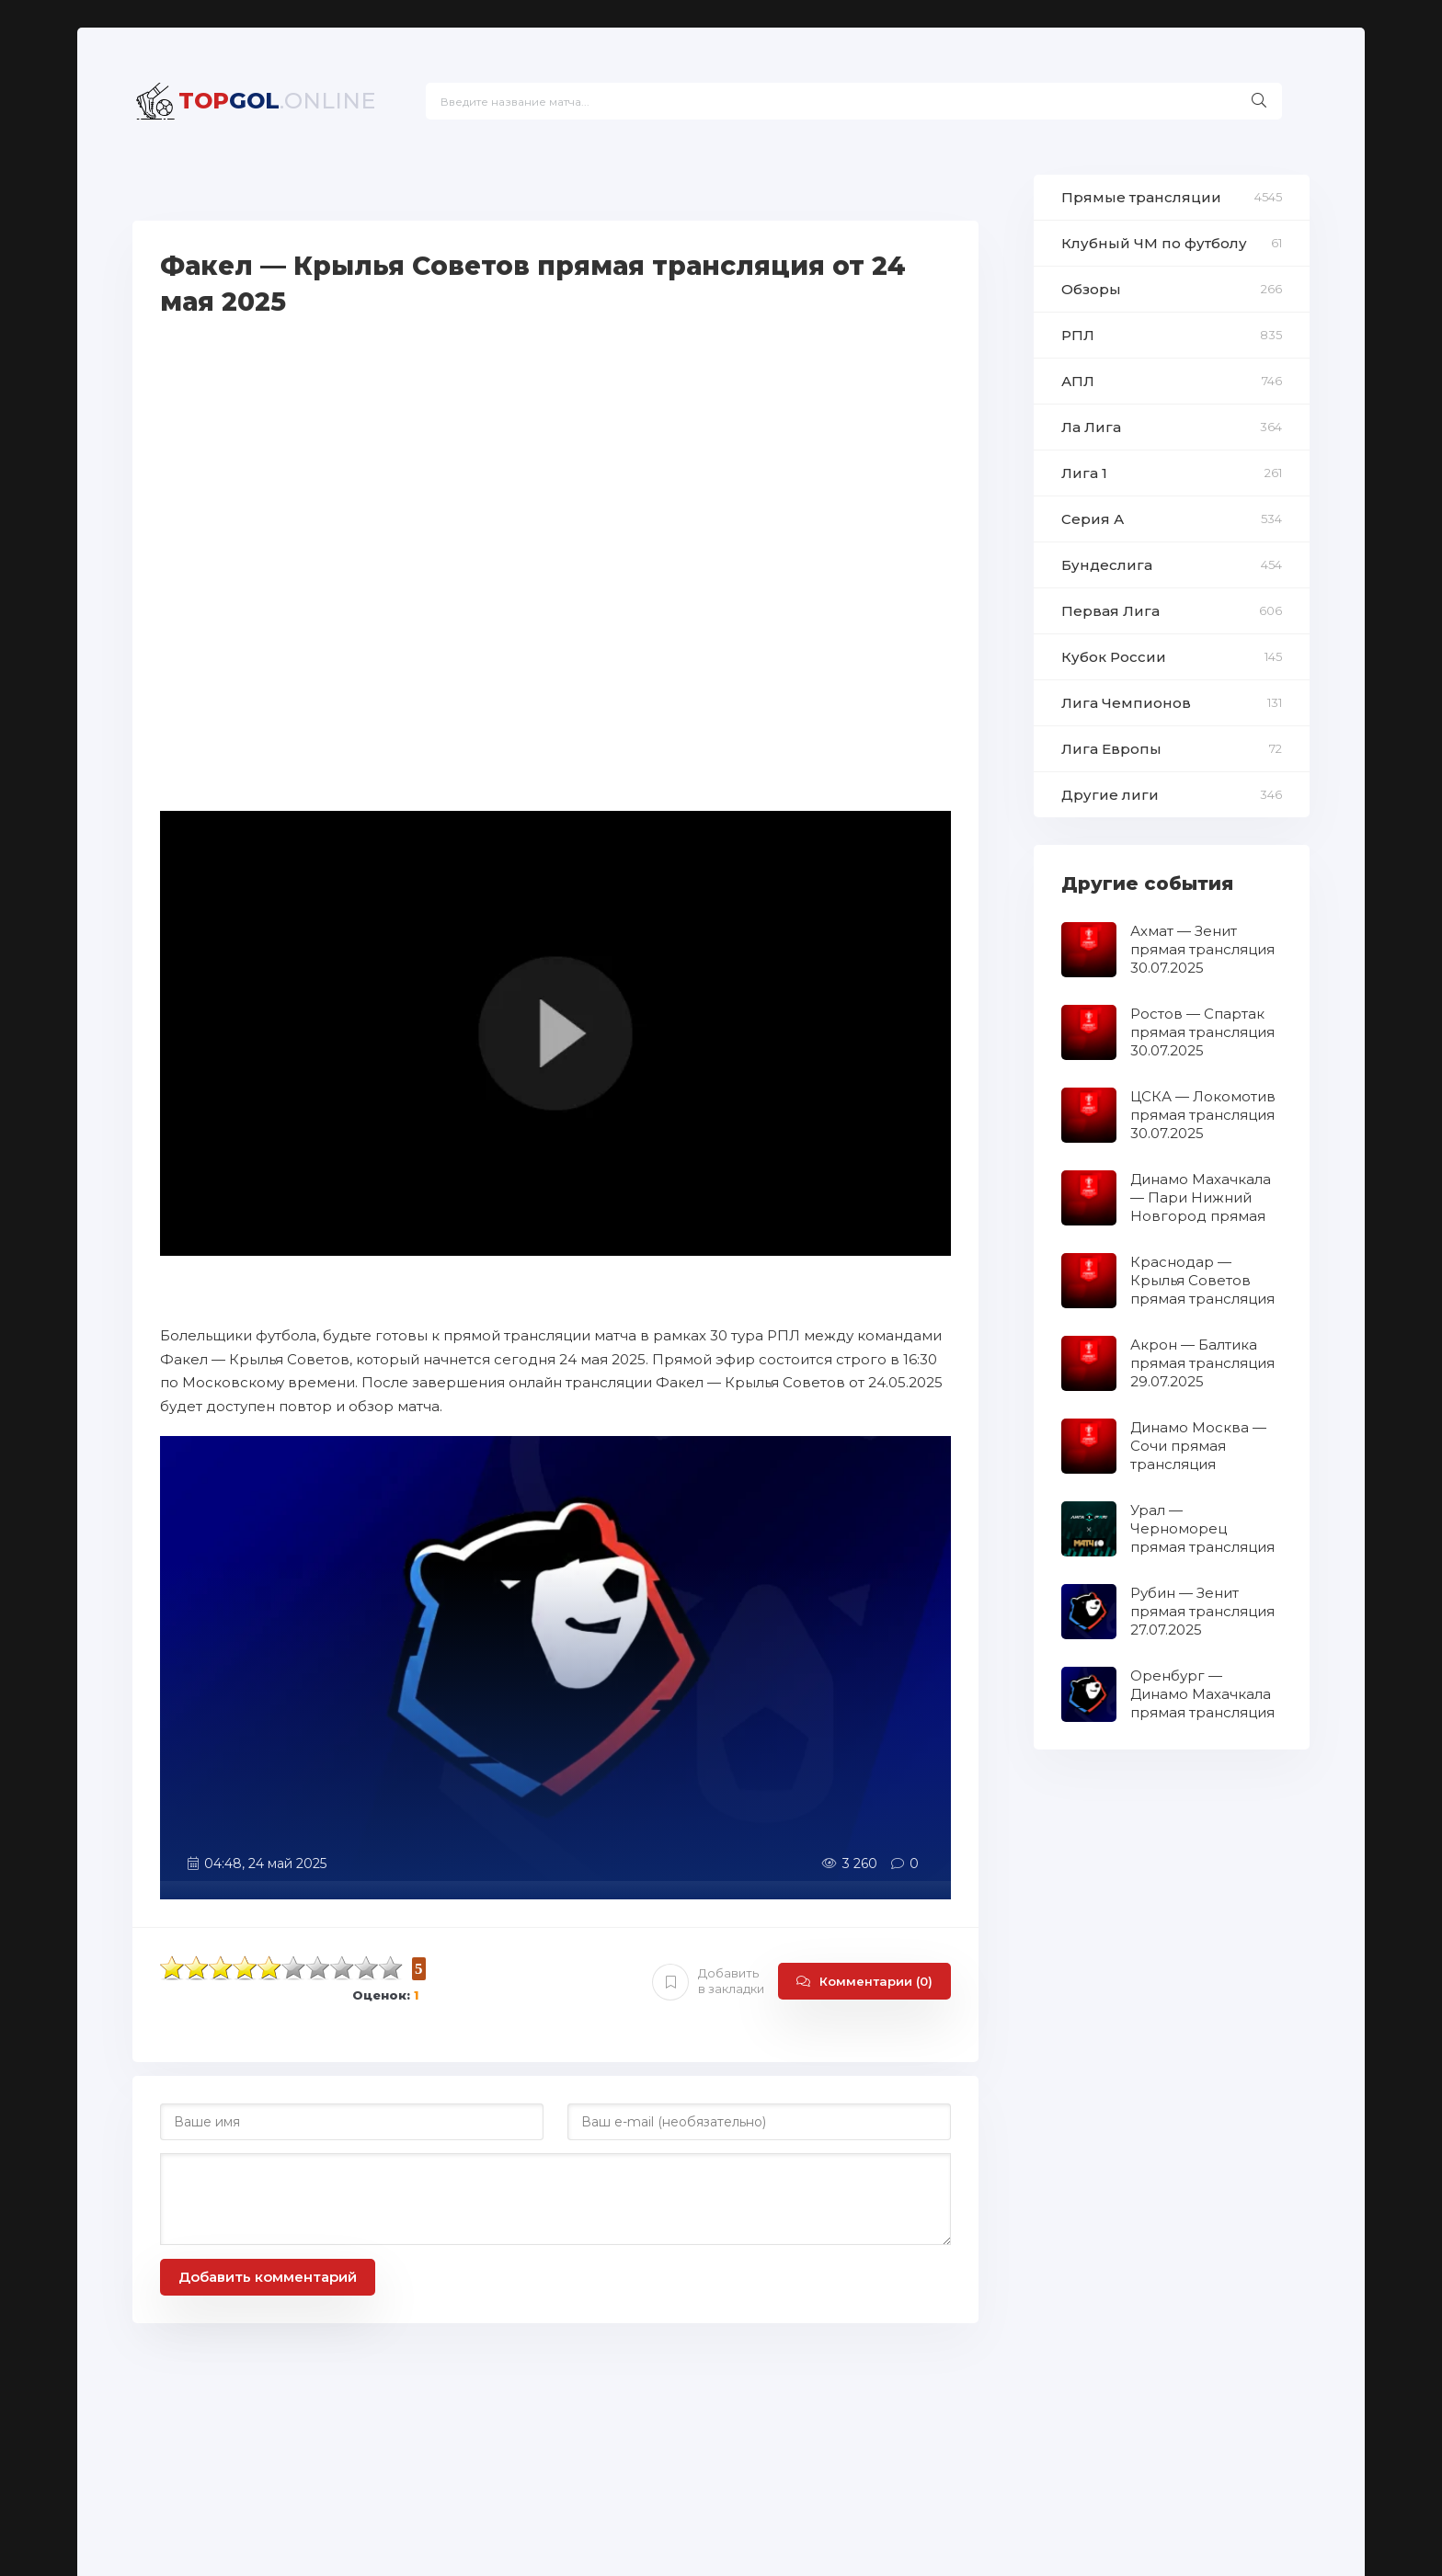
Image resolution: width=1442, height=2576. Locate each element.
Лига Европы (1111, 749)
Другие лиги (1110, 795)
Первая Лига (1110, 611)
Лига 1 (1084, 473)
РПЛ (1077, 335)
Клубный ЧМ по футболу (1154, 243)
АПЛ (1077, 381)
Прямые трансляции (1141, 197)
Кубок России (1113, 657)
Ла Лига (1091, 427)
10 (391, 1967)
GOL (276, 100)
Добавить (708, 1981)
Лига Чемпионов (1126, 703)
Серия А (1092, 519)
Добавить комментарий (267, 2276)
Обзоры (1091, 289)
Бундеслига (1106, 565)
